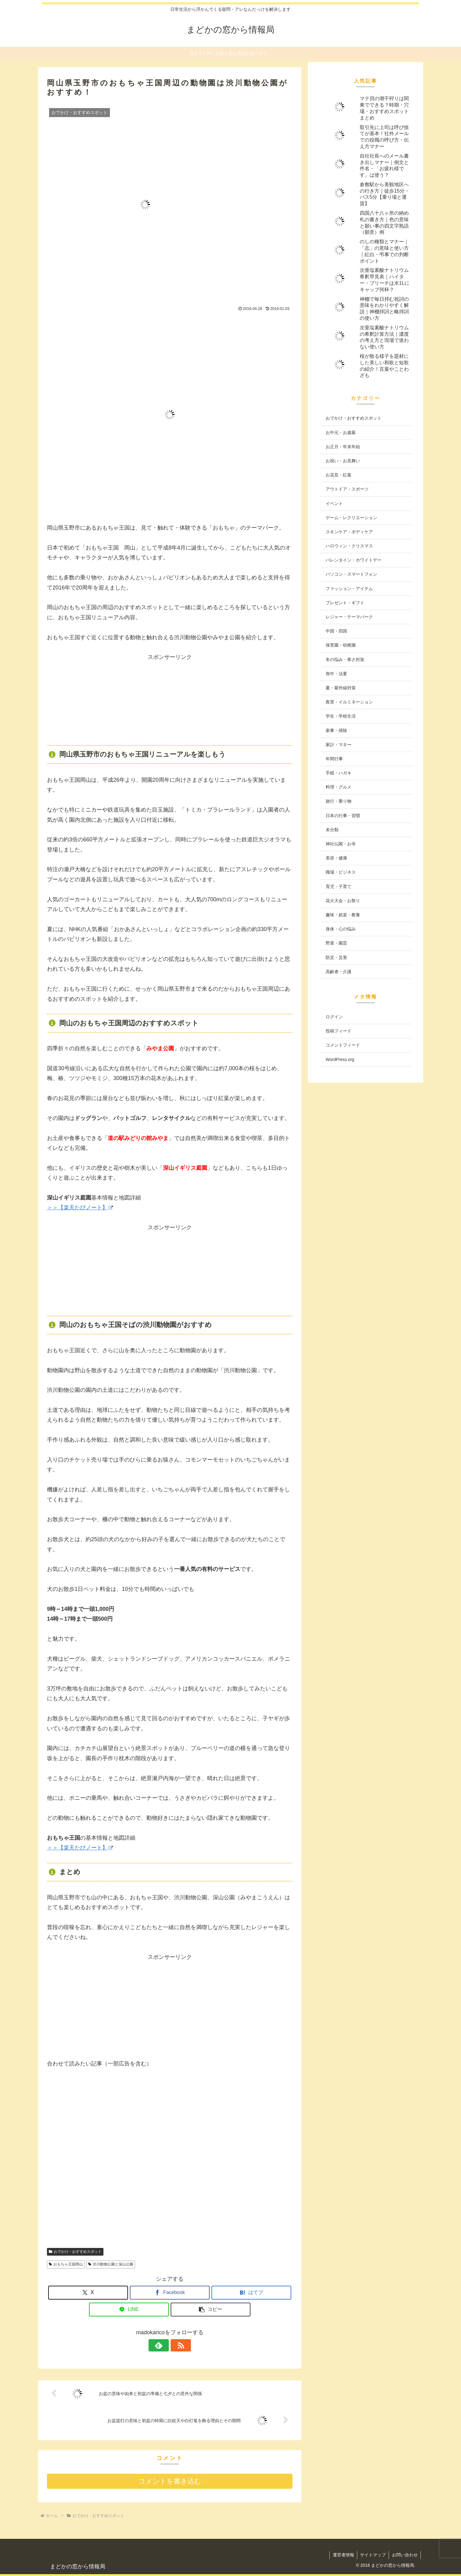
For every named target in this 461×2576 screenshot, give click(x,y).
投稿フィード (338, 1030)
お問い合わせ (404, 2554)
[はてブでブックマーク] (251, 2293)
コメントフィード (343, 1045)
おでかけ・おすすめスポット (75, 2251)
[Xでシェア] (88, 2293)
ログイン (334, 1016)
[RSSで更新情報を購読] (177, 2345)
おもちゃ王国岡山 (66, 2264)
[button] (210, 2309)
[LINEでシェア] (129, 2309)
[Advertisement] (170, 700)
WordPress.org (340, 1059)
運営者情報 (342, 2554)
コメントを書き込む (169, 2481)
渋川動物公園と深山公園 (110, 2264)
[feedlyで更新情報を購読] (163, 2345)
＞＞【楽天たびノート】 (80, 1207)
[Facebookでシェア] (170, 2293)
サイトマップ (372, 2554)
